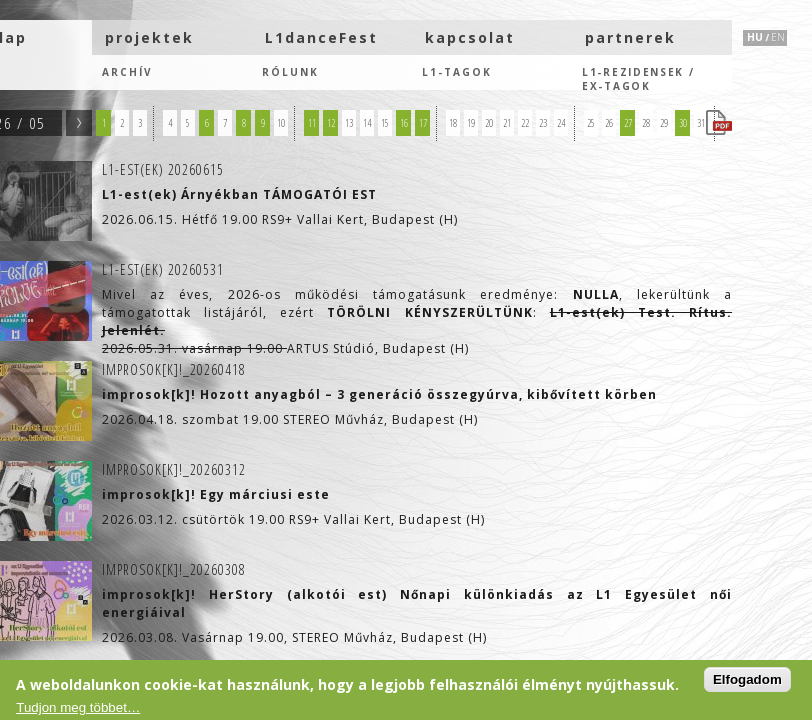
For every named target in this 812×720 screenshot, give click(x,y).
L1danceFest (321, 37)
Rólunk (290, 72)
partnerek (630, 37)
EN (778, 37)
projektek (149, 37)
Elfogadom (747, 679)
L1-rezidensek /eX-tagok (638, 77)
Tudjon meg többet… (78, 707)
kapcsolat (470, 37)
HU (755, 37)
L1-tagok (457, 72)
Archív (127, 72)
